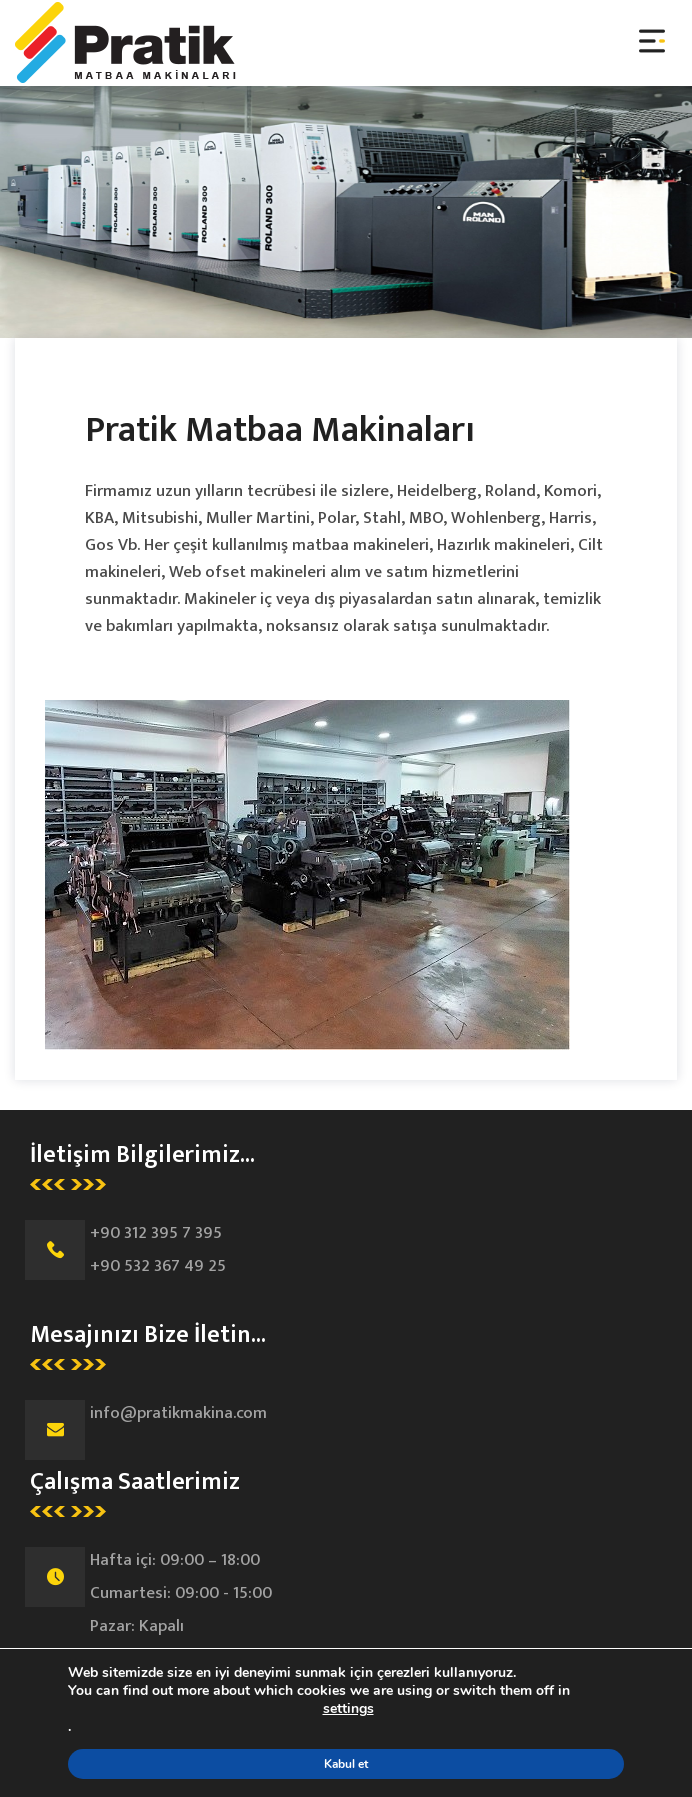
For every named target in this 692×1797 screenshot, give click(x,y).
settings (348, 1709)
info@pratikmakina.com (178, 1413)
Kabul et (346, 1764)
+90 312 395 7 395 (156, 1233)
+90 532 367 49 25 (158, 1266)
